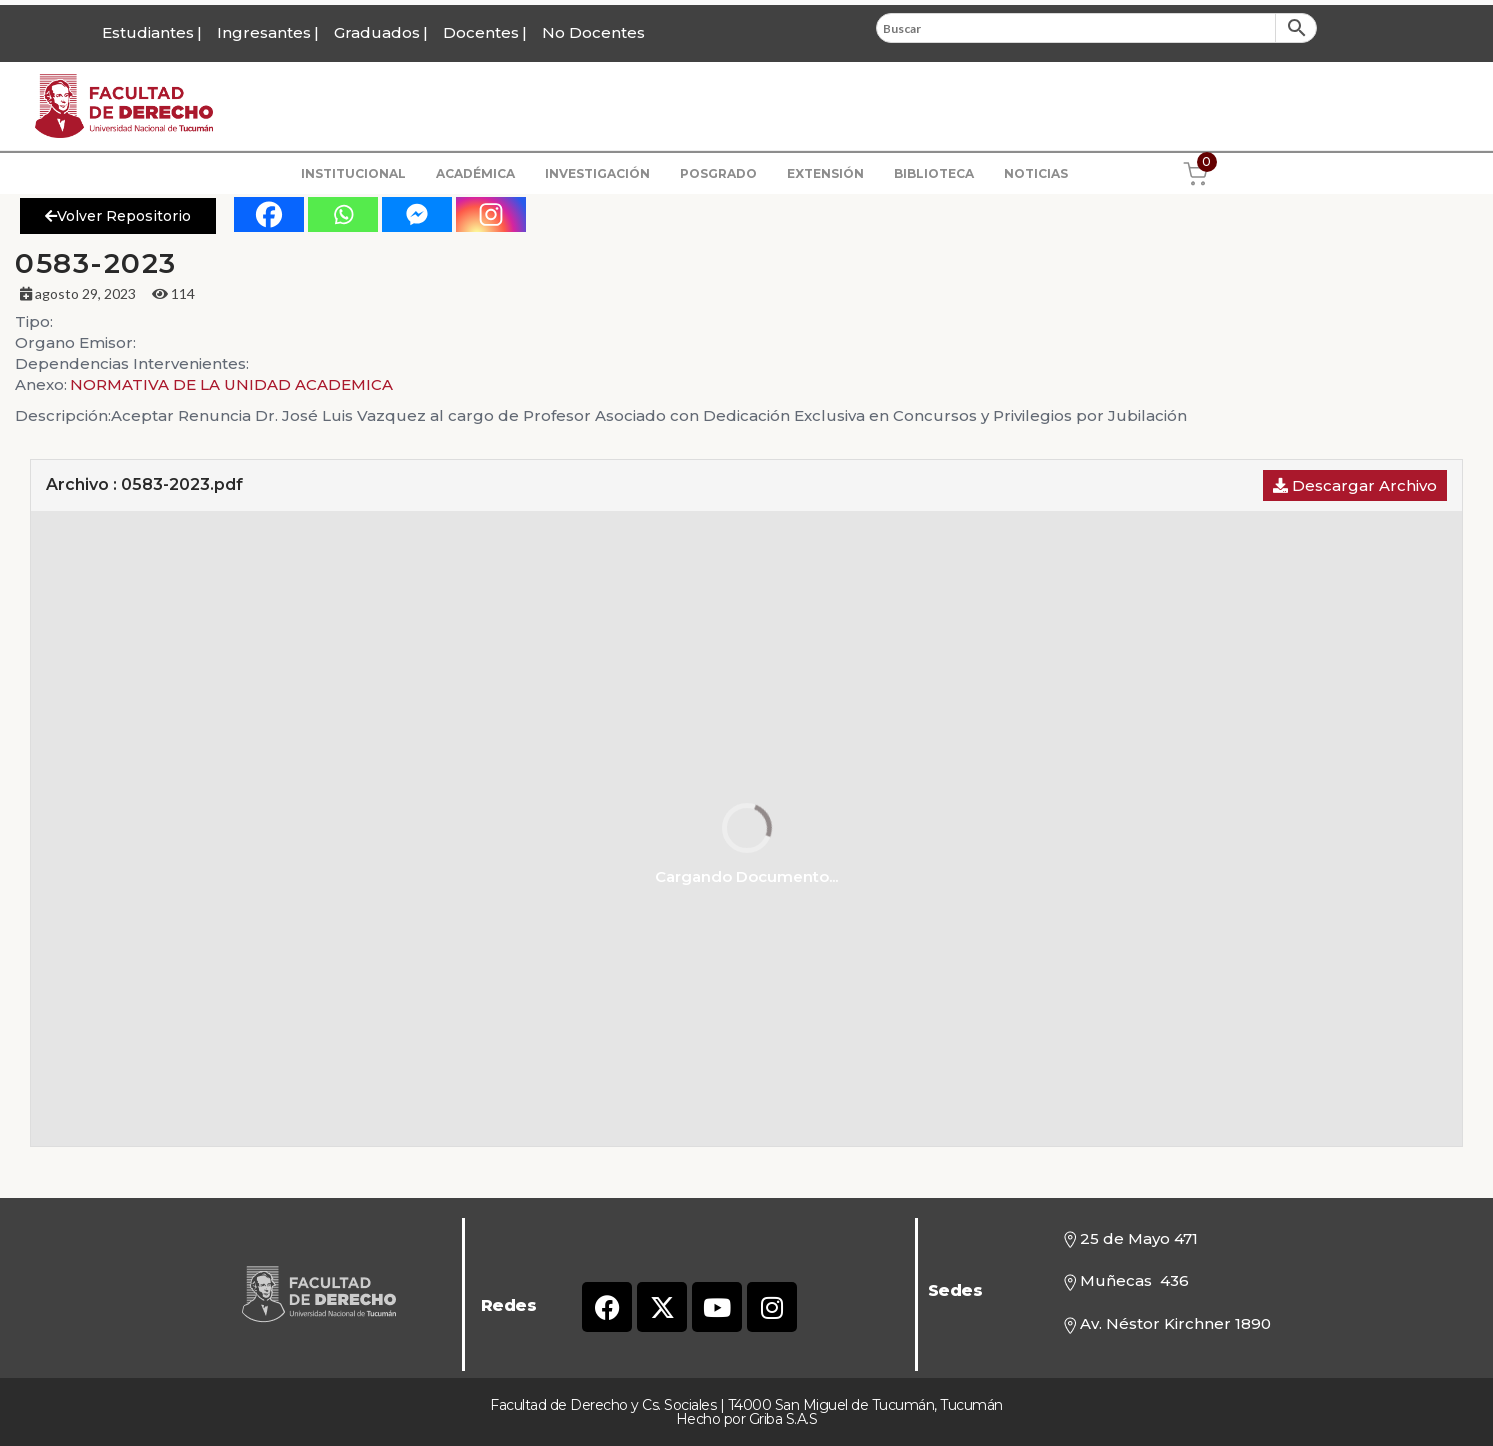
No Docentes (593, 32)
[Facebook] (269, 214)
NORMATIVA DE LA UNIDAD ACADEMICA (231, 384)
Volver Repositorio (118, 216)
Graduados (377, 32)
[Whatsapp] (343, 214)
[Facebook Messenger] (417, 214)
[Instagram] (491, 214)
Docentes (481, 32)
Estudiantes (148, 32)
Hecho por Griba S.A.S (747, 1419)
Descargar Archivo (1355, 485)
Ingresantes (264, 32)
